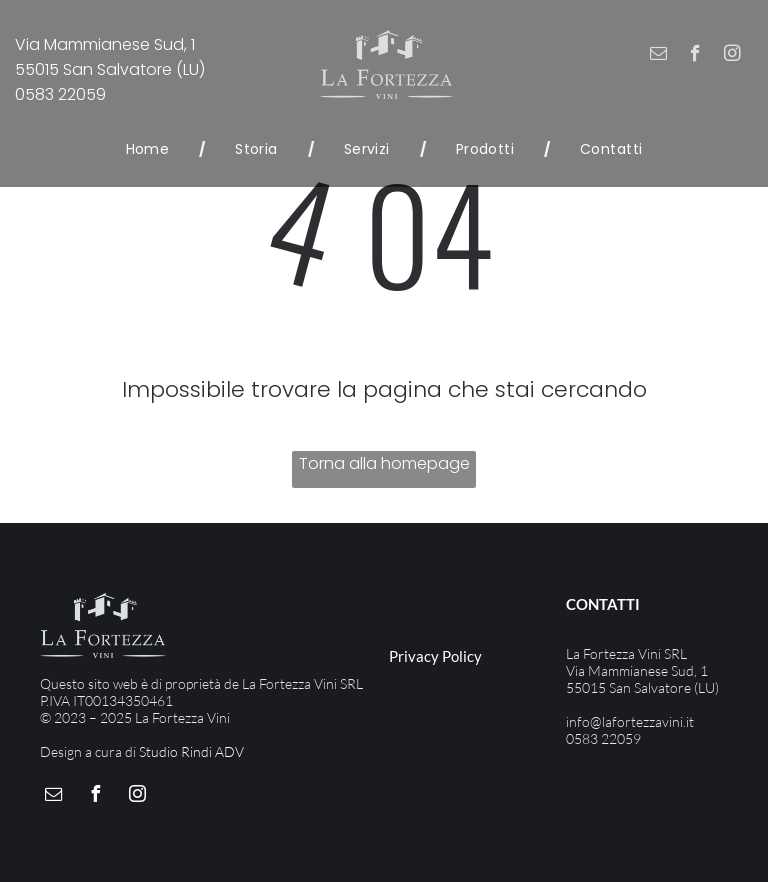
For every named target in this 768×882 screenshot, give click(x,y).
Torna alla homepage (384, 463)
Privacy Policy (435, 656)
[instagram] (732, 56)
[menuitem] (151, 149)
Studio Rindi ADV (191, 751)
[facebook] (695, 56)
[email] (658, 56)
